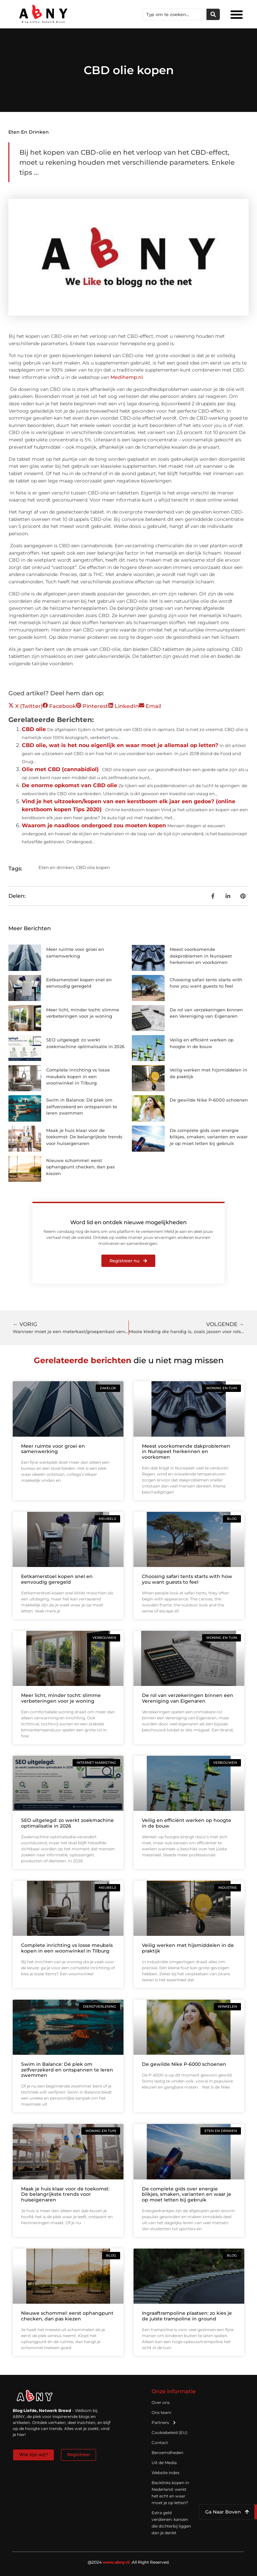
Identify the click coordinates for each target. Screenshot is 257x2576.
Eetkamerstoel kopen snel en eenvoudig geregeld (57, 1579)
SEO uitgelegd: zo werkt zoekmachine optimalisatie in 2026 (67, 1823)
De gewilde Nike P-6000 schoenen (209, 1100)
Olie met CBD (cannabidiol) (60, 769)
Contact (160, 2442)
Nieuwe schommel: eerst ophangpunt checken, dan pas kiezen (80, 1167)
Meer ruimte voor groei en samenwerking (53, 1449)
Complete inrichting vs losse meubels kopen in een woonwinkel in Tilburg (78, 1076)
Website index (165, 2472)
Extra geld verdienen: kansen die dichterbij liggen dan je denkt (171, 2522)
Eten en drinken (28, 132)
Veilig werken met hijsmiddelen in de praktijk (188, 1948)
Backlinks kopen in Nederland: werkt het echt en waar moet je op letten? (170, 2492)
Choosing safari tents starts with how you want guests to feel (187, 1579)
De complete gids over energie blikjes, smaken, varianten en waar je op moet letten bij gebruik (209, 1137)
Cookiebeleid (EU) (169, 2432)
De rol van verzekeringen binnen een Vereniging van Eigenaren (187, 1698)
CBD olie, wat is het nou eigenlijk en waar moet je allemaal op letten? (120, 745)
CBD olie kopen (93, 867)
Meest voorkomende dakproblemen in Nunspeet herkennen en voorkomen (201, 956)
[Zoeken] (213, 14)
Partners (164, 2423)
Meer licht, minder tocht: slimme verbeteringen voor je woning (61, 1698)
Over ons (161, 2402)
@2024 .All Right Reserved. (129, 2562)
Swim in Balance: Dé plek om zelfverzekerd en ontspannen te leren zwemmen (81, 1106)
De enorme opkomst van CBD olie (69, 785)
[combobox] (174, 14)
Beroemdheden (167, 2452)
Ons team (161, 2412)
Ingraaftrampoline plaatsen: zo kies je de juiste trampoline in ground (187, 2316)
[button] (237, 14)
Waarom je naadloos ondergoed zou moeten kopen (94, 825)
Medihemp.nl (126, 377)
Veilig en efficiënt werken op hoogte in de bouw (186, 1823)
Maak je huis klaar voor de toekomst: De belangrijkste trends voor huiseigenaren (84, 1137)
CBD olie (34, 729)
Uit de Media (164, 2462)
